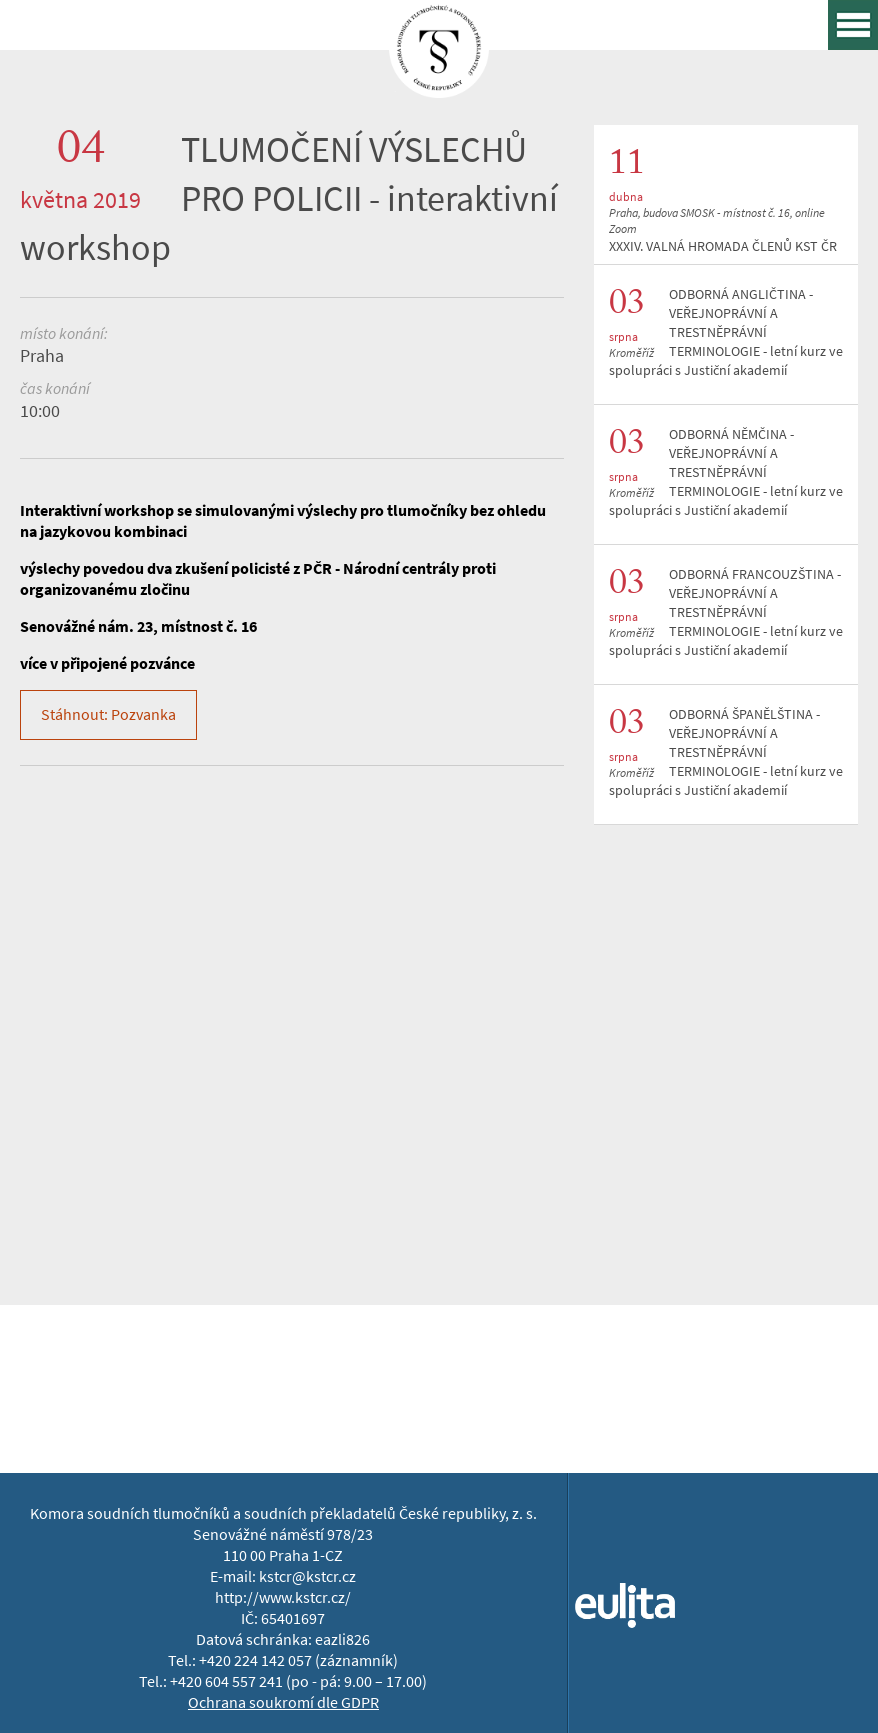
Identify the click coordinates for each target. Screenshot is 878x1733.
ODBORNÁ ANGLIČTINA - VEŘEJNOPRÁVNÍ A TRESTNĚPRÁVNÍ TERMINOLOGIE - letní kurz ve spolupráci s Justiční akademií (726, 332)
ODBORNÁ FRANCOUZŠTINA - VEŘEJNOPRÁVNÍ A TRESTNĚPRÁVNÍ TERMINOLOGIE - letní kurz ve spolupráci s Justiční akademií (726, 612)
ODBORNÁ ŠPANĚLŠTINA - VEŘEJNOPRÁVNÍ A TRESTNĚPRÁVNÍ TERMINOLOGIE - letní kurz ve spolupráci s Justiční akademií (726, 752)
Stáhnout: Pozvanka (108, 714)
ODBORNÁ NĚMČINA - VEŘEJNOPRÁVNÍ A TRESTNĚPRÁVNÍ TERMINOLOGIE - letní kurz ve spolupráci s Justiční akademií (726, 472)
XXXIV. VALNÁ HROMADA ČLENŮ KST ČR (723, 246)
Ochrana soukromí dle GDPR (283, 1702)
